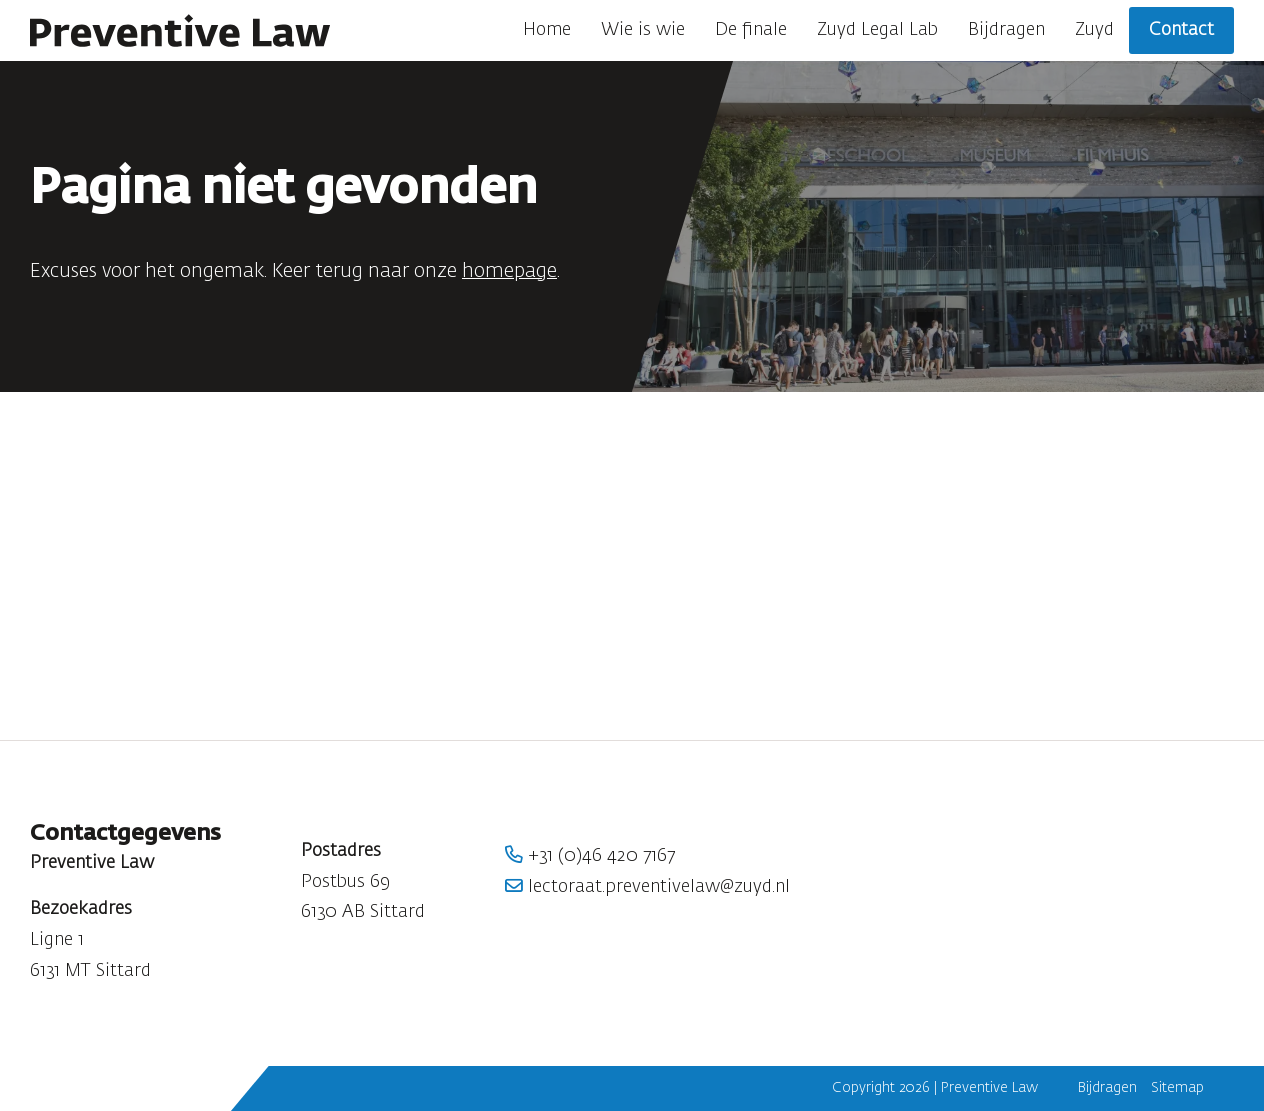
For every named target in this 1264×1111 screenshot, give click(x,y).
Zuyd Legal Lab (877, 30)
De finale (751, 30)
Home (547, 30)
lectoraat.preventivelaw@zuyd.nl (647, 887)
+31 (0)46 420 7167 (590, 856)
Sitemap (1177, 1088)
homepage (509, 271)
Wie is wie (643, 30)
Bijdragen (1006, 30)
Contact (1181, 30)
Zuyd (1094, 30)
